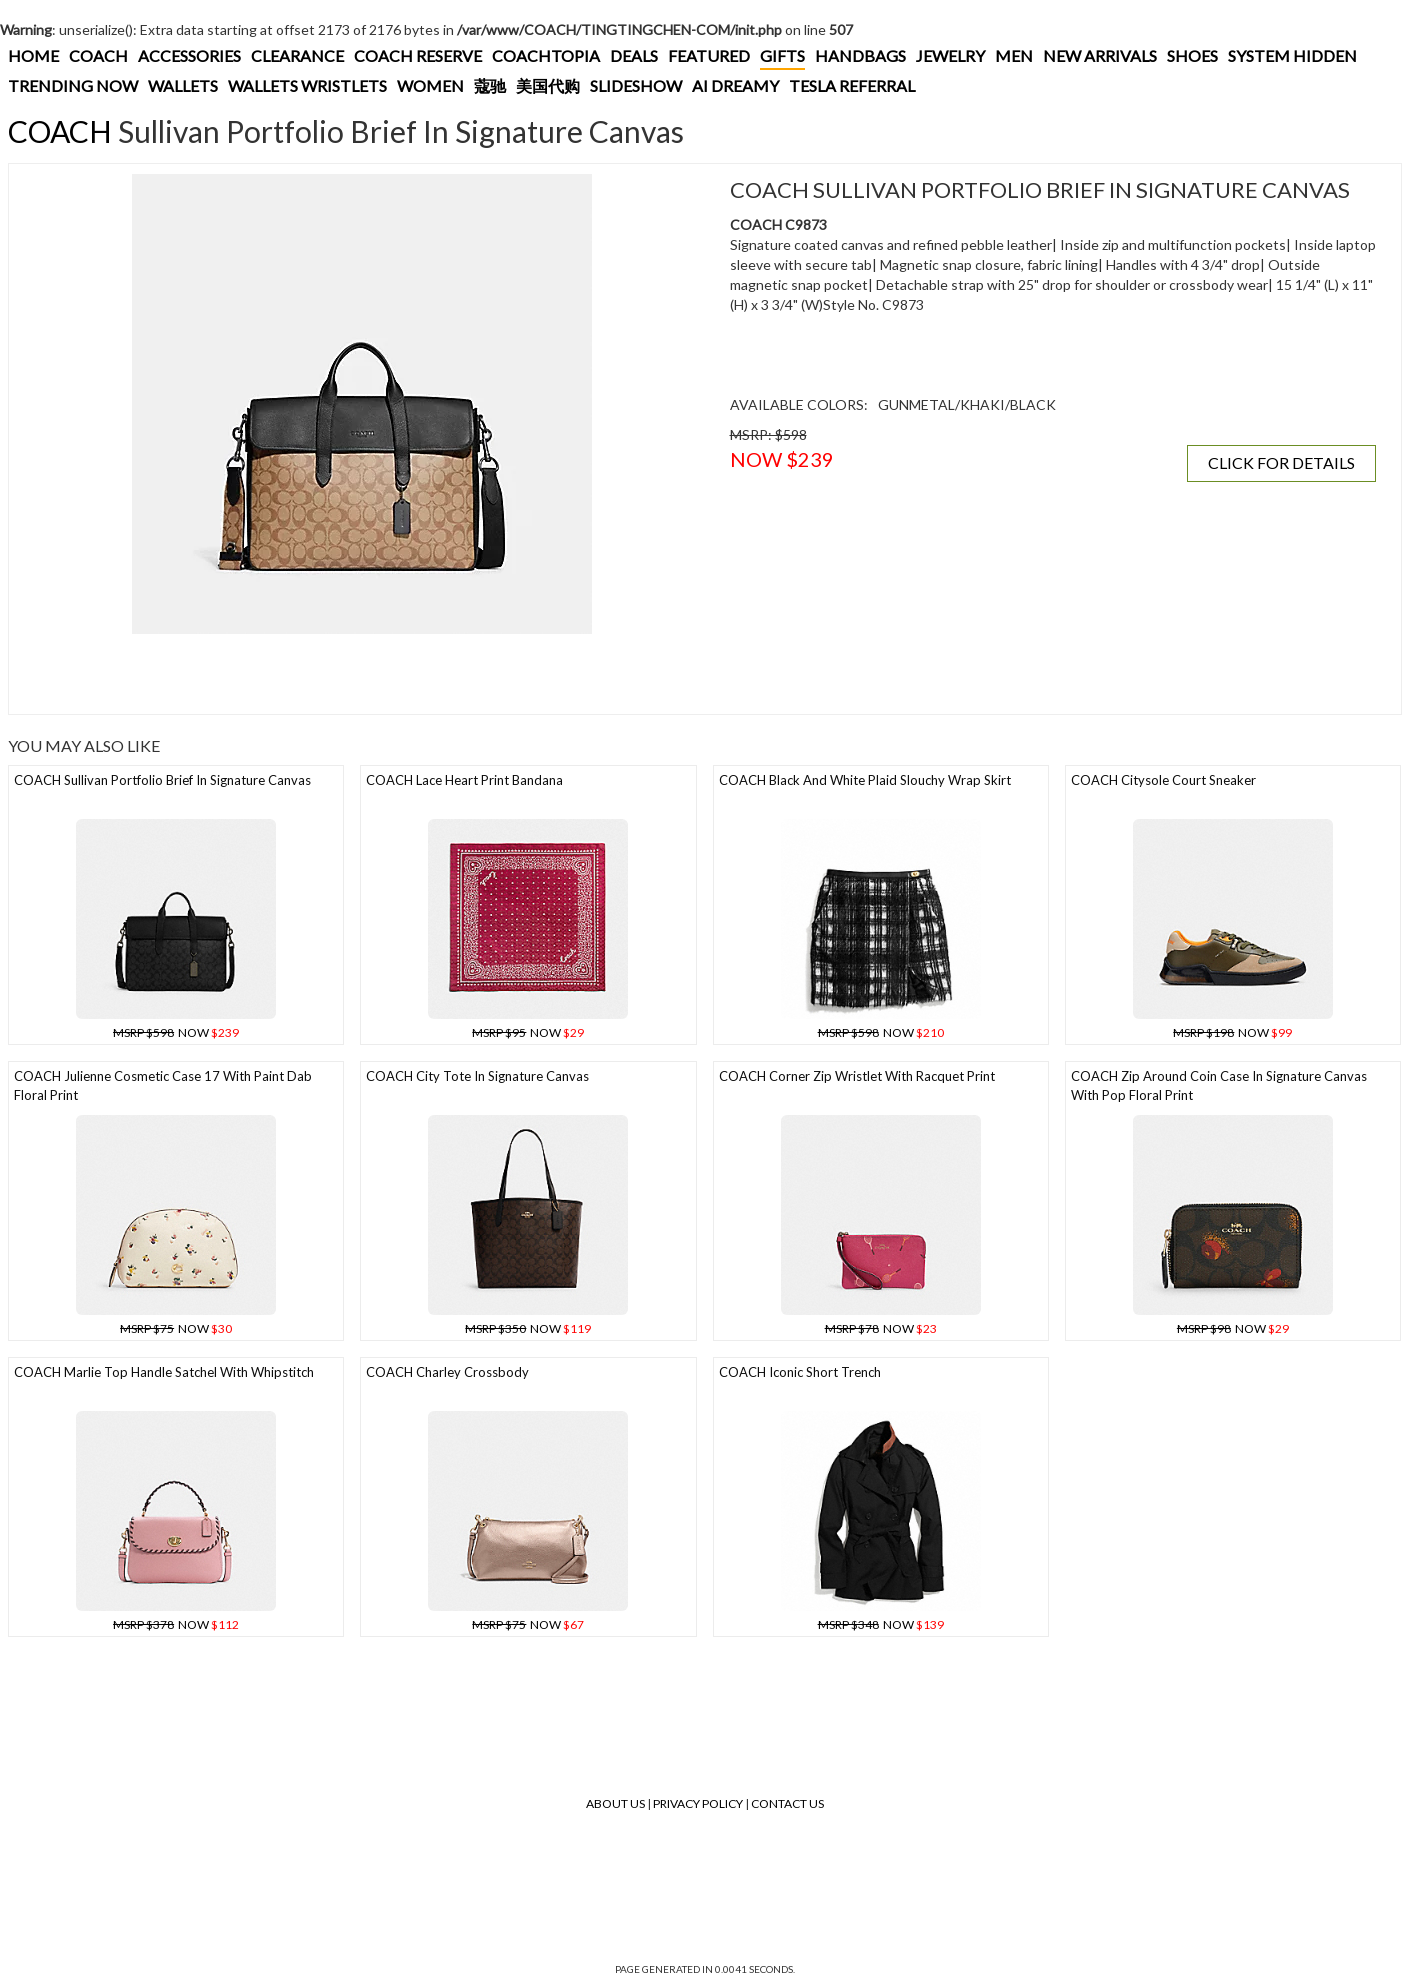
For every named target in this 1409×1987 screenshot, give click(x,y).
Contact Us (787, 1803)
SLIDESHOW (636, 85)
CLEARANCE (297, 55)
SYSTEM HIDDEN (1292, 55)
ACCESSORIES (189, 55)
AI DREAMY (735, 85)
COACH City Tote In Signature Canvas (477, 1076)
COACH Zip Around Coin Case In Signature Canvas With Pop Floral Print (1219, 1085)
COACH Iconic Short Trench (800, 1372)
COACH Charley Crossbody (447, 1372)
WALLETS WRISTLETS (307, 85)
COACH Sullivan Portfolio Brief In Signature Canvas (162, 780)
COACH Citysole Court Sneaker (1163, 780)
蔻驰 (490, 85)
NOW (176, 1032)
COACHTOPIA (546, 55)
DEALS (634, 55)
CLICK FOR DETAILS (1281, 462)
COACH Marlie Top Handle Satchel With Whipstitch (164, 1372)
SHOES (1192, 55)
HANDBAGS (860, 55)
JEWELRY (950, 55)
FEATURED (709, 55)
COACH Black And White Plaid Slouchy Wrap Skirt (865, 780)
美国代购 (548, 85)
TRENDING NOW (73, 85)
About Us (615, 1803)
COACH (98, 55)
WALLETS (183, 85)
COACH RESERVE (418, 55)
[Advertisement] (362, 674)
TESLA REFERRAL (852, 85)
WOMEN (430, 85)
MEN (1014, 55)
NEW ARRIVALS (1100, 55)
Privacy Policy (698, 1803)
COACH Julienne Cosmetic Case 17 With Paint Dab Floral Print (163, 1085)
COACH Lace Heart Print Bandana (464, 780)
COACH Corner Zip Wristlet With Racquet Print (857, 1076)
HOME (33, 55)
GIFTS (782, 55)
